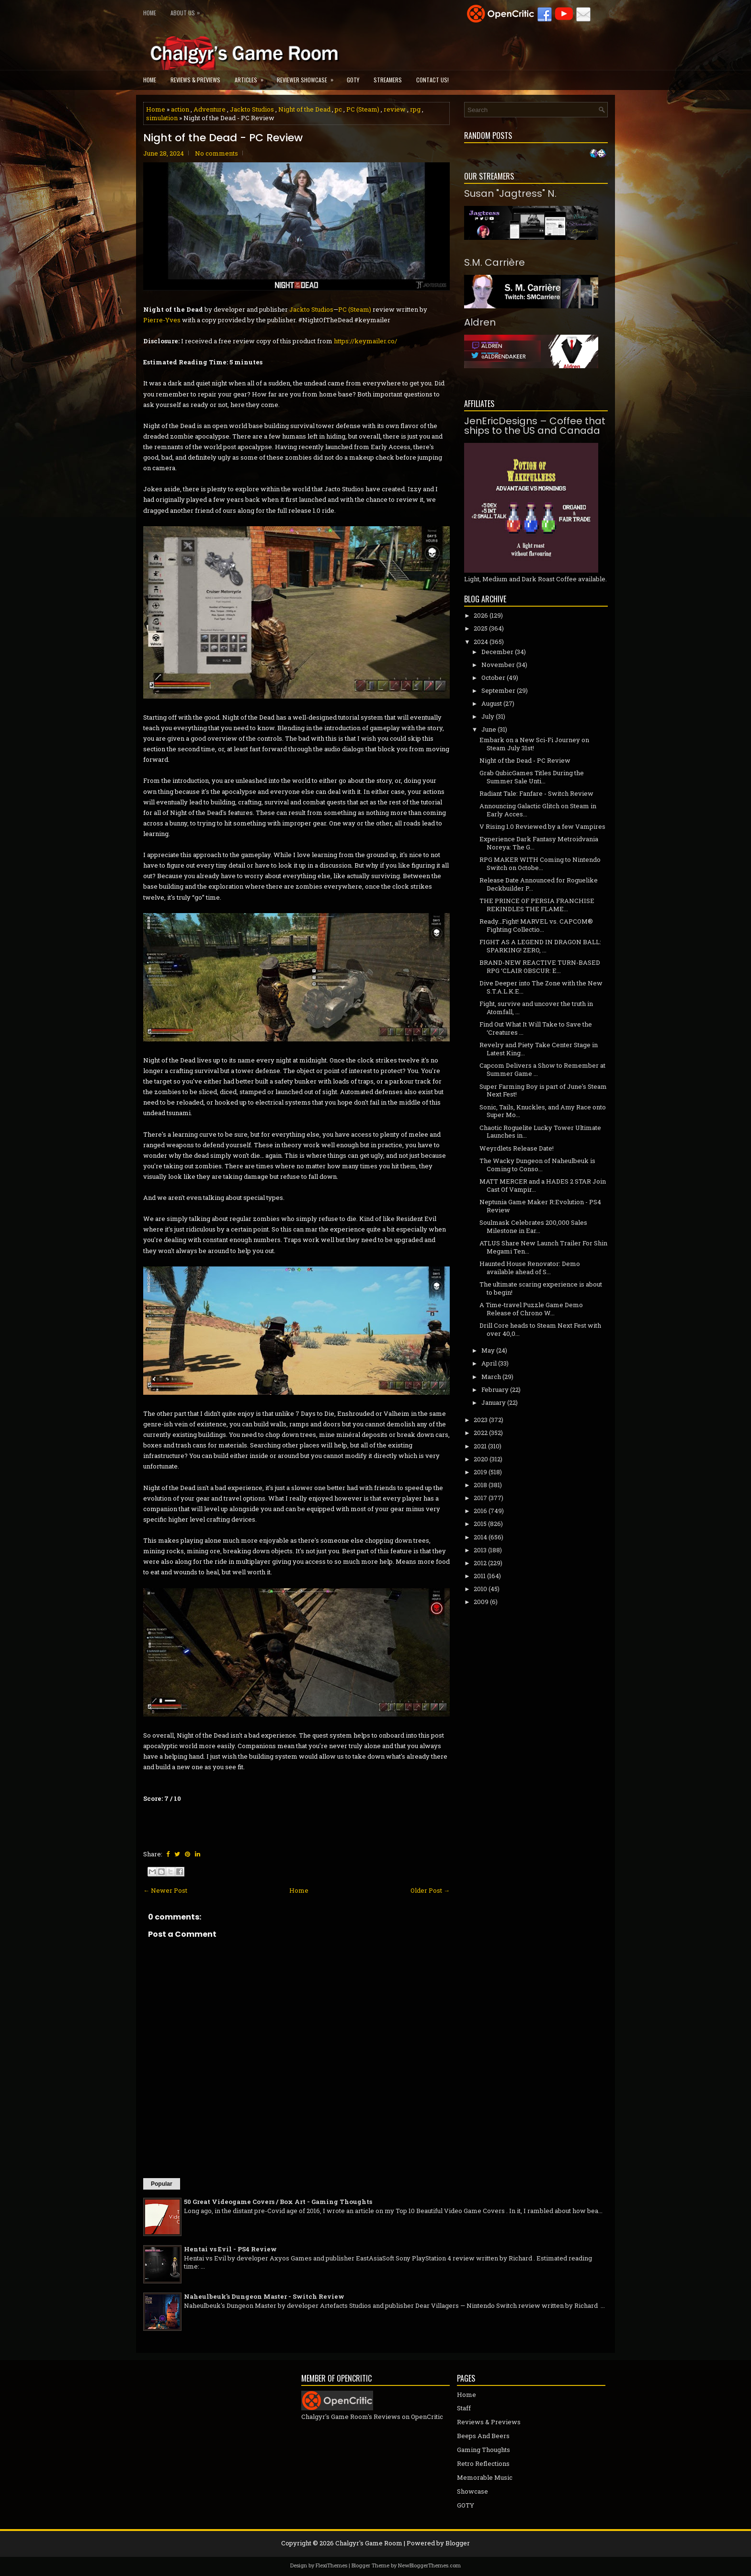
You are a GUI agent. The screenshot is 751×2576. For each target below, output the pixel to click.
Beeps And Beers (483, 2435)
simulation (162, 117)
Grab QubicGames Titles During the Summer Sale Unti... (531, 776)
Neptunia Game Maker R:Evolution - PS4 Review (540, 1206)
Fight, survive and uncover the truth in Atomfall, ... (536, 1007)
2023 (481, 1419)
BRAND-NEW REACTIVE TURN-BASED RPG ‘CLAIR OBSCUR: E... (539, 966)
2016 (480, 1510)
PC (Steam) (362, 109)
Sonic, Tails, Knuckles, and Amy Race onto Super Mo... (542, 1111)
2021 (480, 1446)
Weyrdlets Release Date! (516, 1148)
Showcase (472, 2491)
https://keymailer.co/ (365, 341)
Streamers (388, 80)
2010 (480, 1588)
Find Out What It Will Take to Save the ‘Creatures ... (535, 1028)
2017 (480, 1497)
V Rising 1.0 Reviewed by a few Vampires (542, 826)
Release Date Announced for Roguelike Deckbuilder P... (538, 884)
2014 (480, 1537)
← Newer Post (165, 1890)
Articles (252, 77)
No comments (216, 153)
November (498, 664)
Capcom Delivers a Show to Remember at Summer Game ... (542, 1069)
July (487, 716)
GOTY (353, 80)
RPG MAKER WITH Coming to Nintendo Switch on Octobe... (540, 863)
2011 (480, 1575)
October (493, 677)
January (493, 1402)
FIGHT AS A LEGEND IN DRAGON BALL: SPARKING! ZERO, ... (540, 946)
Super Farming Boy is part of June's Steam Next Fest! (543, 1090)
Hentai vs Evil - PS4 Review (230, 2249)
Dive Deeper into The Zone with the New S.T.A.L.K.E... (541, 987)
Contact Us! (432, 80)
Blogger (457, 2543)
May (488, 1350)
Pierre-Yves (162, 320)
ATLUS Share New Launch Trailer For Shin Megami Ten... (543, 1247)
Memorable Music (484, 2477)
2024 (481, 641)
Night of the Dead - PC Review (223, 138)
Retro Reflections (483, 2463)
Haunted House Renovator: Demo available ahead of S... (529, 1267)
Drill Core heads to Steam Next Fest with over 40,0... (540, 1329)
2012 (480, 1563)
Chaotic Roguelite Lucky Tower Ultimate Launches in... (540, 1131)
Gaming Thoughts (483, 2449)
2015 (480, 1523)
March (491, 1376)
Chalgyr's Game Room (368, 2543)
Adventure (209, 109)
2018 (480, 1484)
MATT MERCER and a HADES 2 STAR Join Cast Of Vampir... (542, 1185)
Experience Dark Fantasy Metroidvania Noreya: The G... (538, 843)
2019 (480, 1472)
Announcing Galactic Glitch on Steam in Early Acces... (537, 810)
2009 (481, 1601)
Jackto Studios (252, 109)
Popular (161, 2184)
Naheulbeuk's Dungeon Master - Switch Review (264, 2296)
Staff (464, 2408)
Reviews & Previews (195, 80)
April (489, 1363)
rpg (415, 109)
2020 (481, 1459)
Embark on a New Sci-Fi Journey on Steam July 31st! (534, 743)
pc (338, 109)
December (497, 651)
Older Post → (430, 1890)
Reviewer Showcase (308, 77)
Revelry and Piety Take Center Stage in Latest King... (538, 1048)
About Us (188, 11)
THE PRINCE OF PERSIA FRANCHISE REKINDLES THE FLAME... (536, 904)
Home (149, 13)
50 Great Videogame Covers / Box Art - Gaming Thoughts (278, 2201)
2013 (480, 1550)
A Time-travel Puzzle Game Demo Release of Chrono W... (531, 1308)
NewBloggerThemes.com (429, 2565)
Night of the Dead (304, 109)
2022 (481, 1432)
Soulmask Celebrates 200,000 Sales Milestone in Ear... (533, 1226)
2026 (481, 615)
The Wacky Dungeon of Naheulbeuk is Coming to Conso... (537, 1164)
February (495, 1389)
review (395, 109)
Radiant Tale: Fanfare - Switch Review (536, 793)
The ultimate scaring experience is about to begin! (540, 1288)
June (488, 729)
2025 (481, 628)
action (180, 109)
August (491, 703)
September (498, 690)
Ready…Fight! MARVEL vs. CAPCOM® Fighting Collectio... (536, 925)
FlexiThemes (331, 2565)
